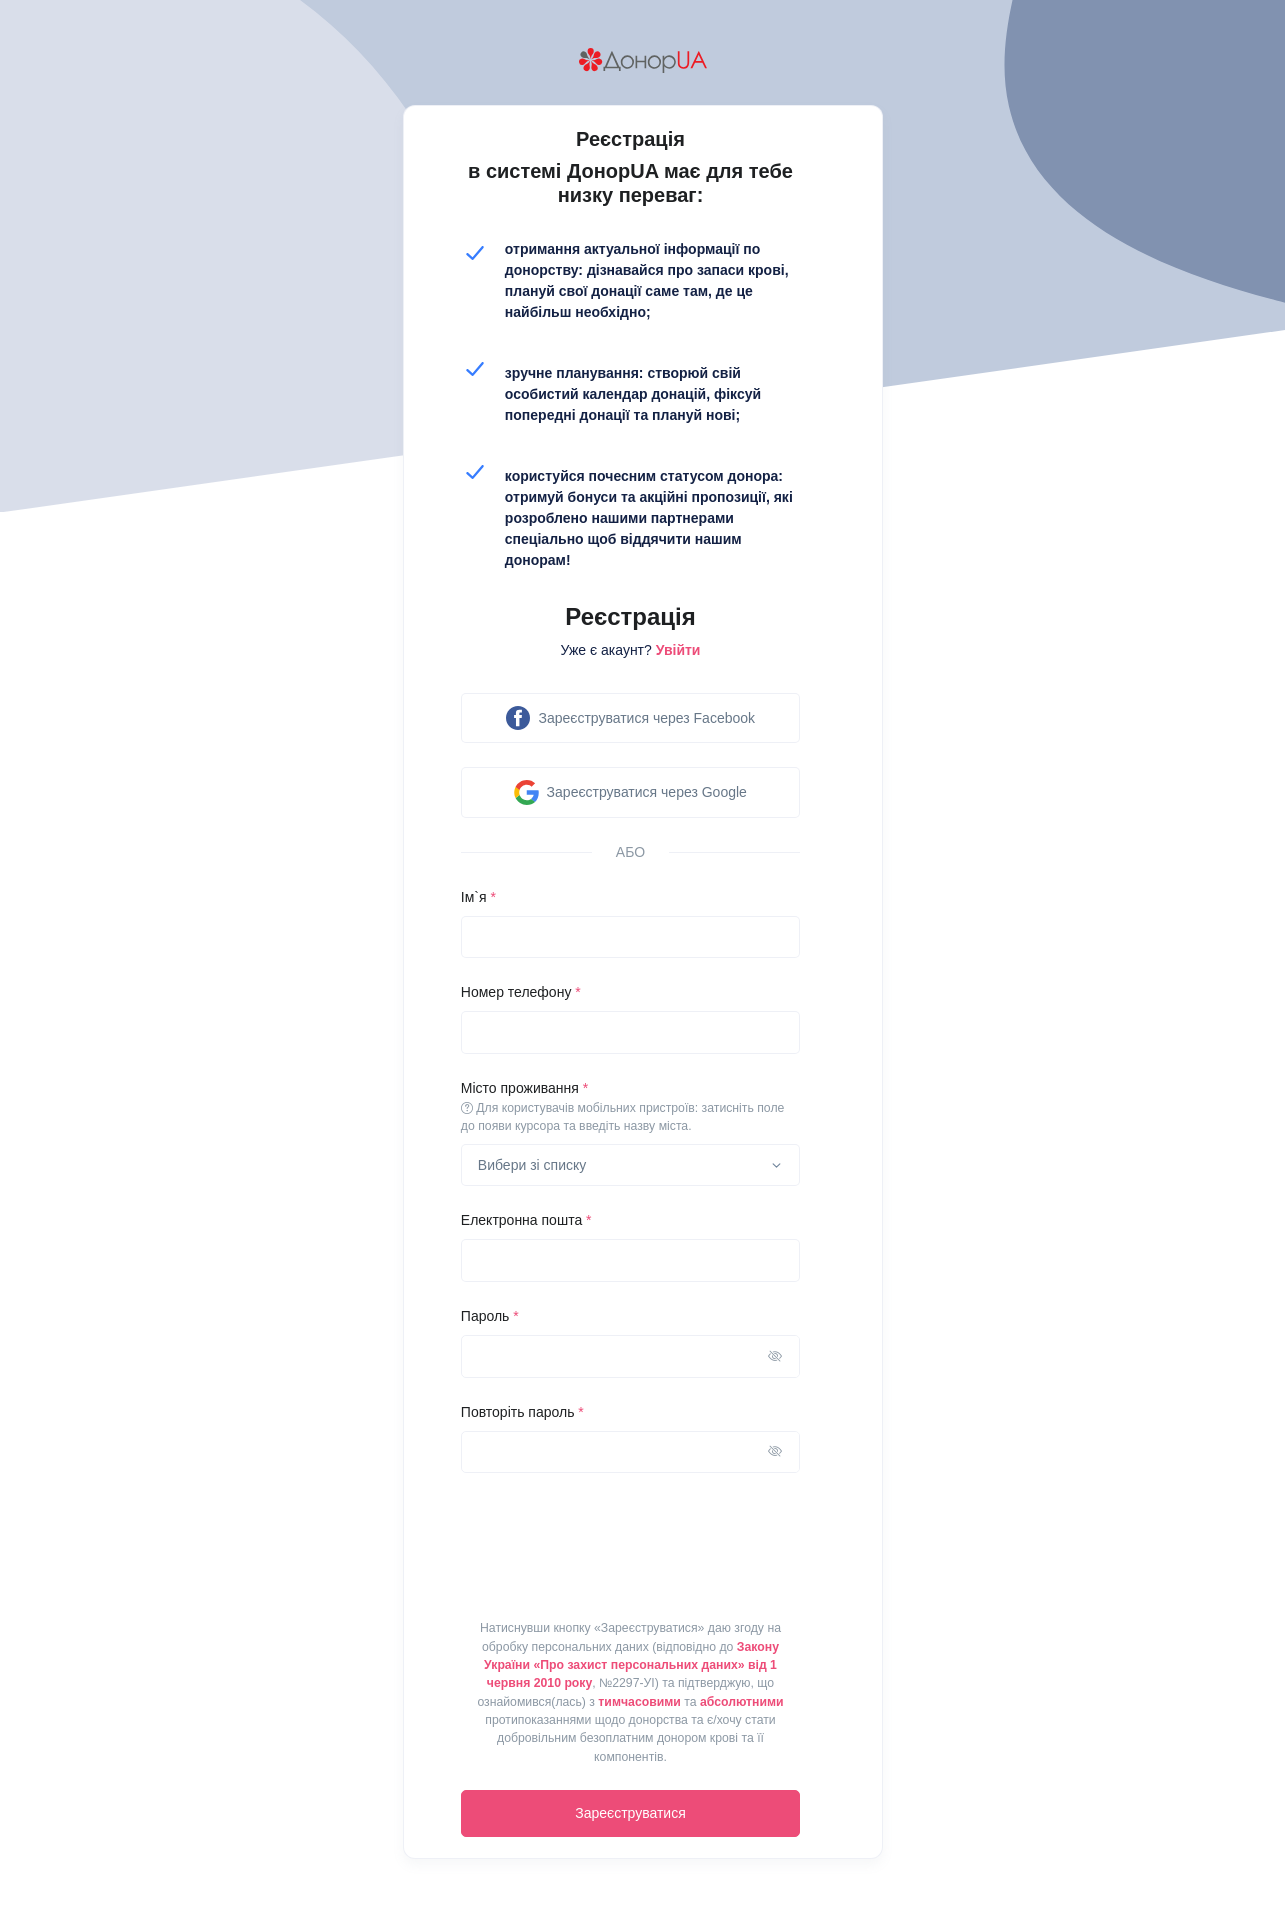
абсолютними (742, 1702)
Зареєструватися (630, 1813)
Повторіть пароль (522, 1412)
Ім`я (478, 897)
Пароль (490, 1316)
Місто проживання (630, 1108)
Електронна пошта (526, 1220)
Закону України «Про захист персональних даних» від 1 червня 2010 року (631, 1665)
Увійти (678, 650)
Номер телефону (521, 992)
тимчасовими (639, 1702)
